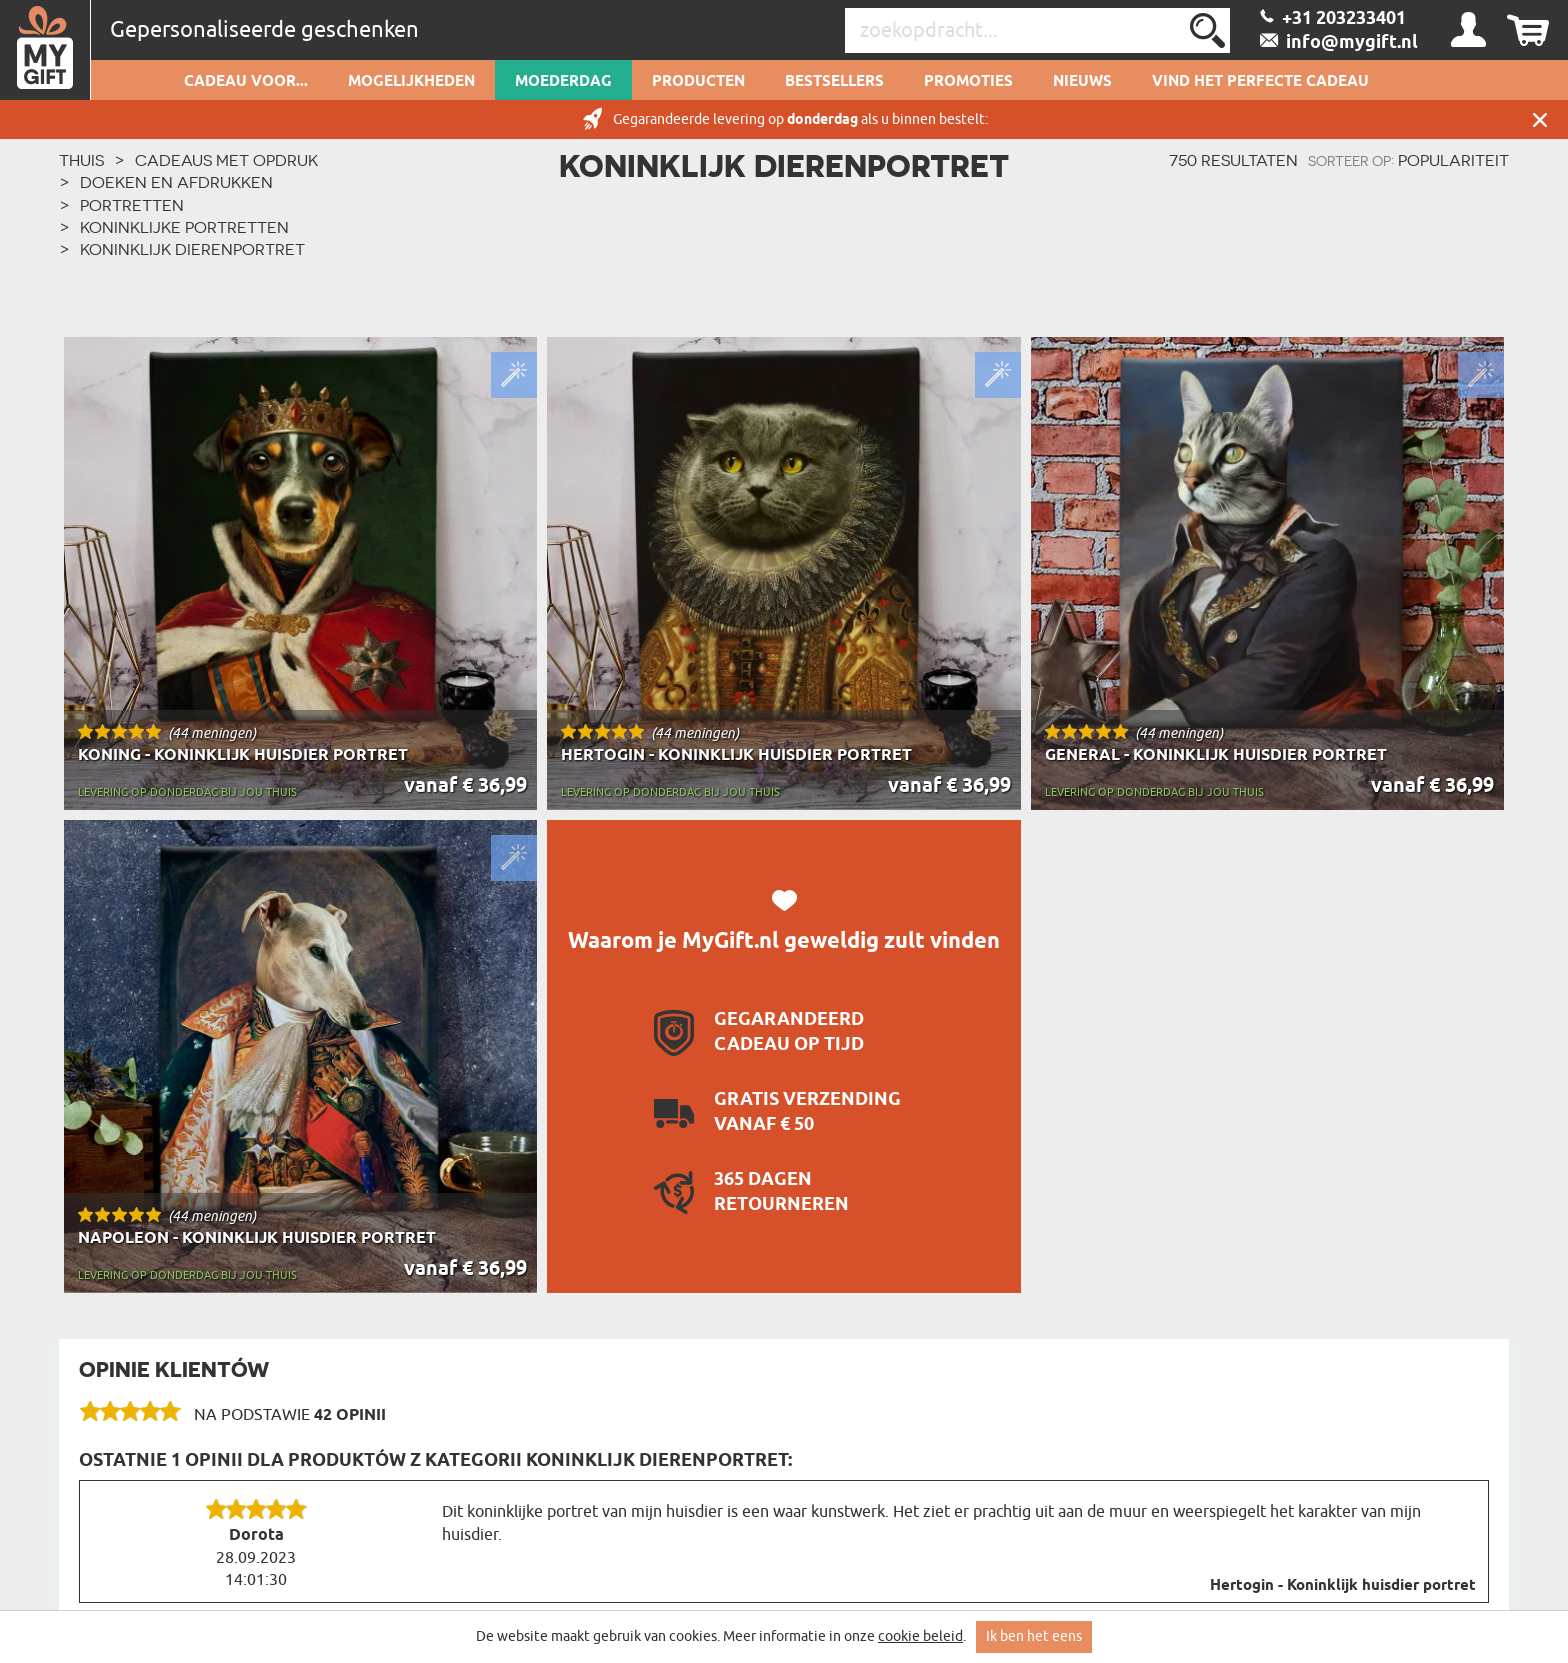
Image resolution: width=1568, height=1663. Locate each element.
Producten (698, 82)
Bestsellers (834, 82)
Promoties (968, 82)
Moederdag (563, 82)
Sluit (1540, 119)
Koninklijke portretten (184, 227)
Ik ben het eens (1034, 1636)
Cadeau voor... (246, 82)
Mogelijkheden (411, 82)
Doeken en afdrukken (176, 182)
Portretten (132, 205)
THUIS (81, 160)
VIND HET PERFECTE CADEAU (1260, 82)
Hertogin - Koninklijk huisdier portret (1343, 1586)
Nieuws (1082, 82)
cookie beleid (920, 1636)
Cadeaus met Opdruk (226, 160)
